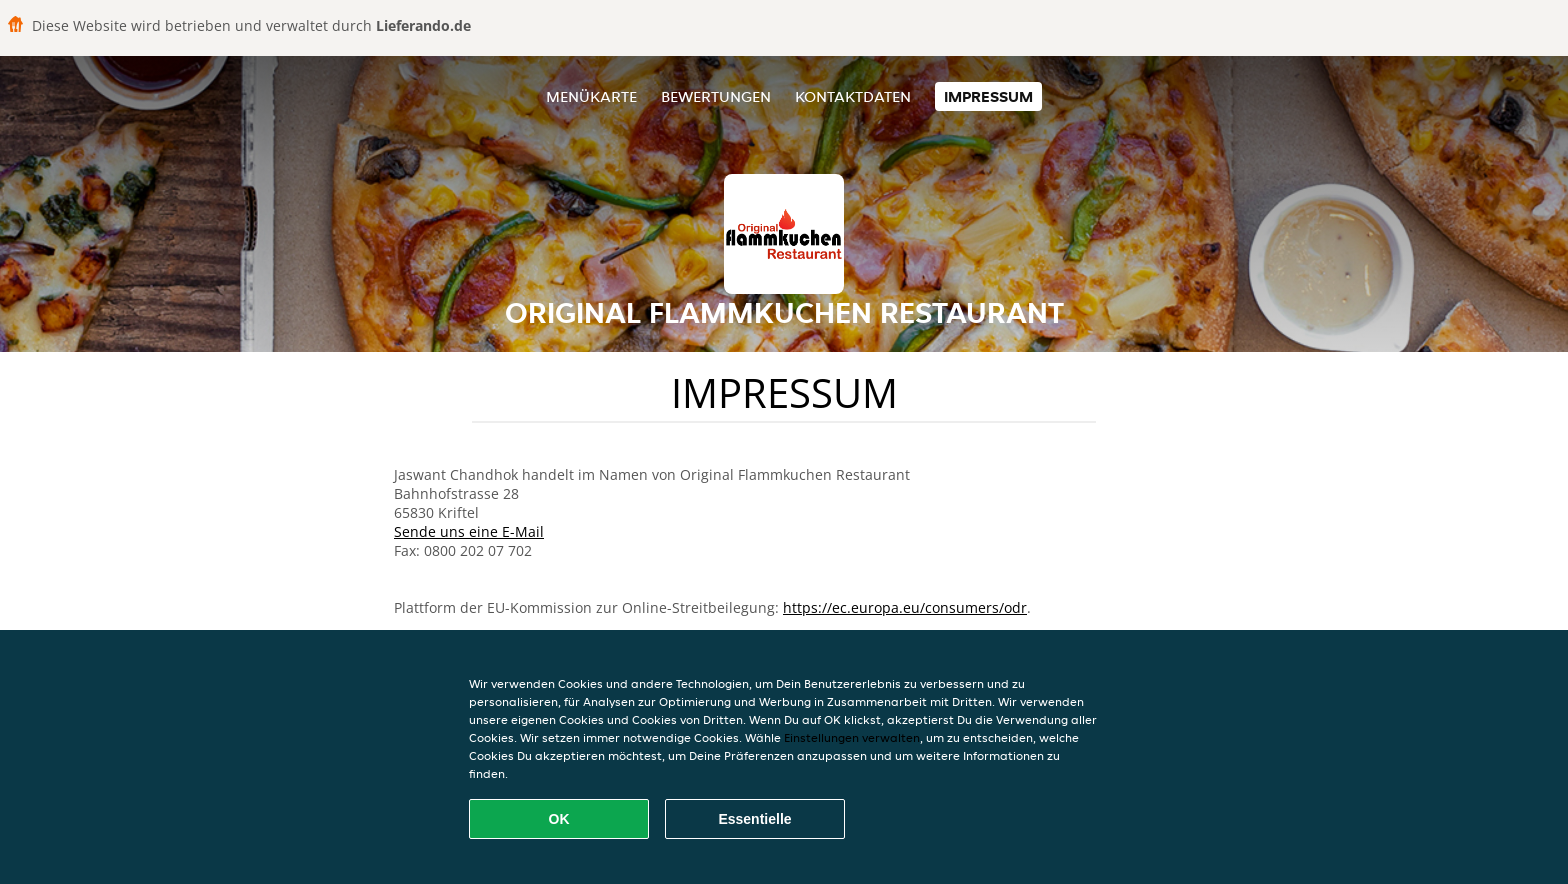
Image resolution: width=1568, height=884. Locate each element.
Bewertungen (716, 96)
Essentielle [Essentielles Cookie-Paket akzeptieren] (754, 819)
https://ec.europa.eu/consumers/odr (905, 607)
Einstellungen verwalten (852, 737)
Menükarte (591, 96)
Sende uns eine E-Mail (469, 531)
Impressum (988, 96)
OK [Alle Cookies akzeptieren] (559, 819)
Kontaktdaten (853, 96)
